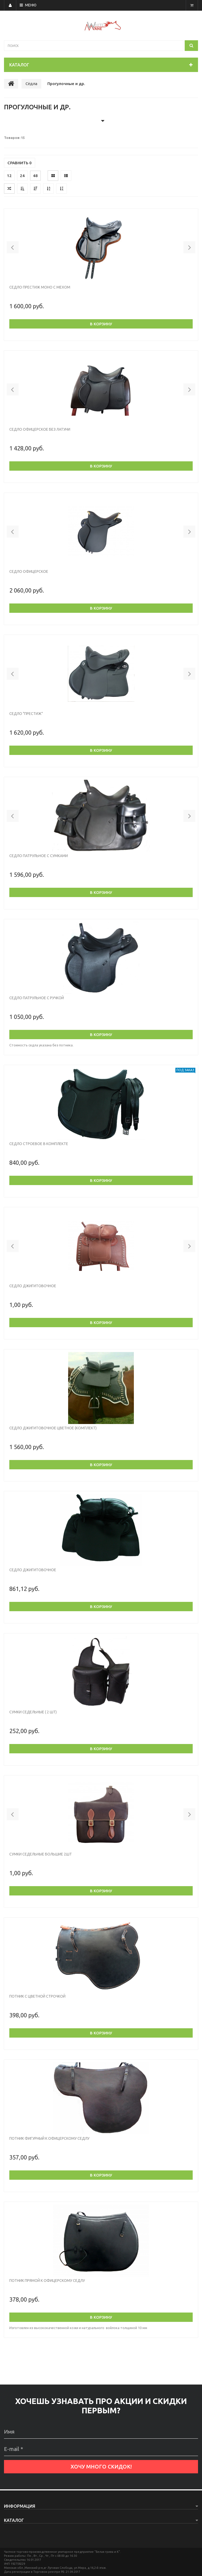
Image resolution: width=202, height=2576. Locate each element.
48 (35, 175)
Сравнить (19, 163)
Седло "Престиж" (26, 713)
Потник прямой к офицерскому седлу (47, 2280)
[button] (13, 247)
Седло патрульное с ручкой (36, 998)
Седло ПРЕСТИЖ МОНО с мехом (39, 287)
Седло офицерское (28, 571)
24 (22, 175)
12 (9, 175)
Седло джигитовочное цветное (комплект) (53, 1428)
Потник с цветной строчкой (37, 1996)
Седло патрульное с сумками (38, 856)
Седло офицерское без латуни (39, 429)
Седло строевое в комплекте (38, 1144)
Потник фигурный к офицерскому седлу (49, 2138)
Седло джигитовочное (32, 1286)
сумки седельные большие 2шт (40, 1854)
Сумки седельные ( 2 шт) (33, 1712)
